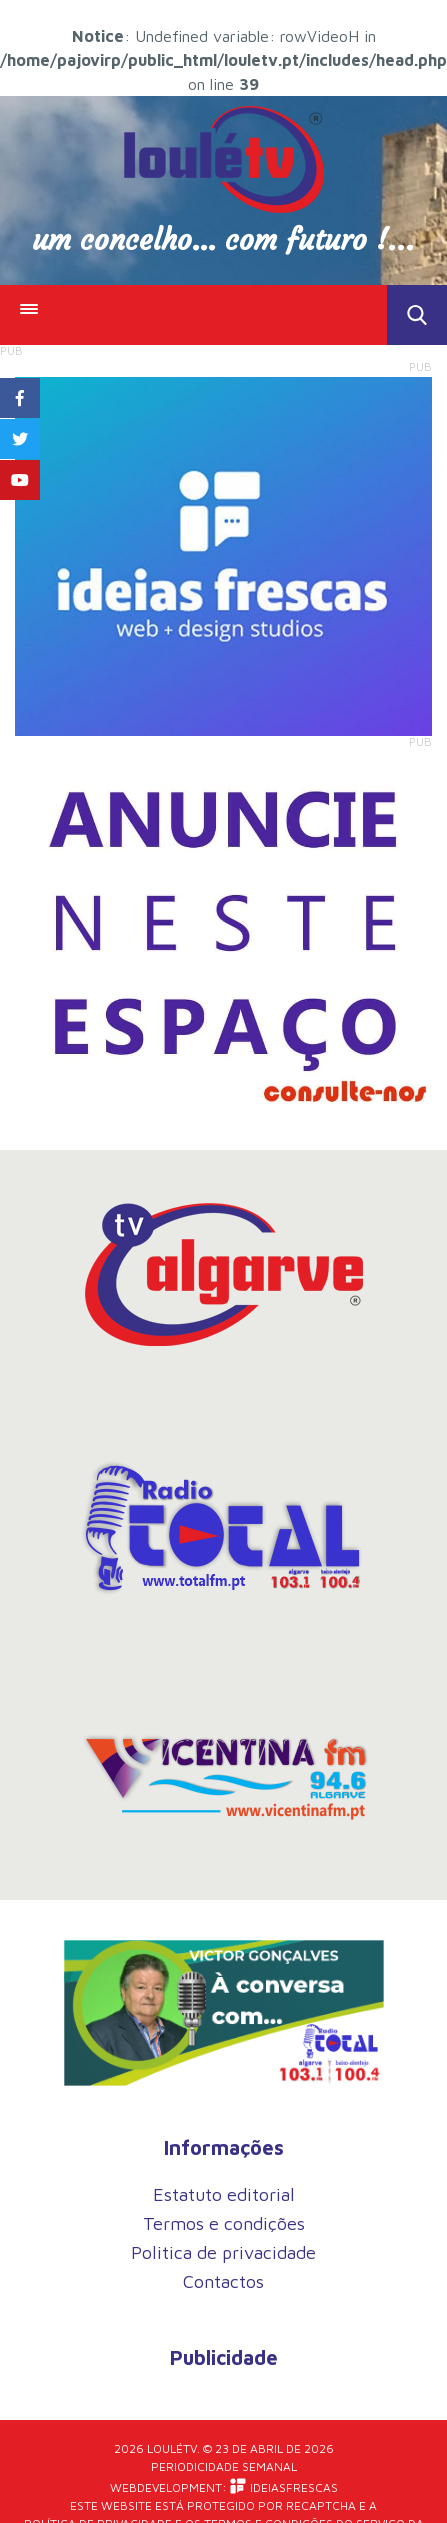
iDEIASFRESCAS (284, 2486)
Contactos (223, 2281)
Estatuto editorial (224, 2194)
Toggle (417, 315)
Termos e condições (224, 2223)
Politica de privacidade (223, 2252)
